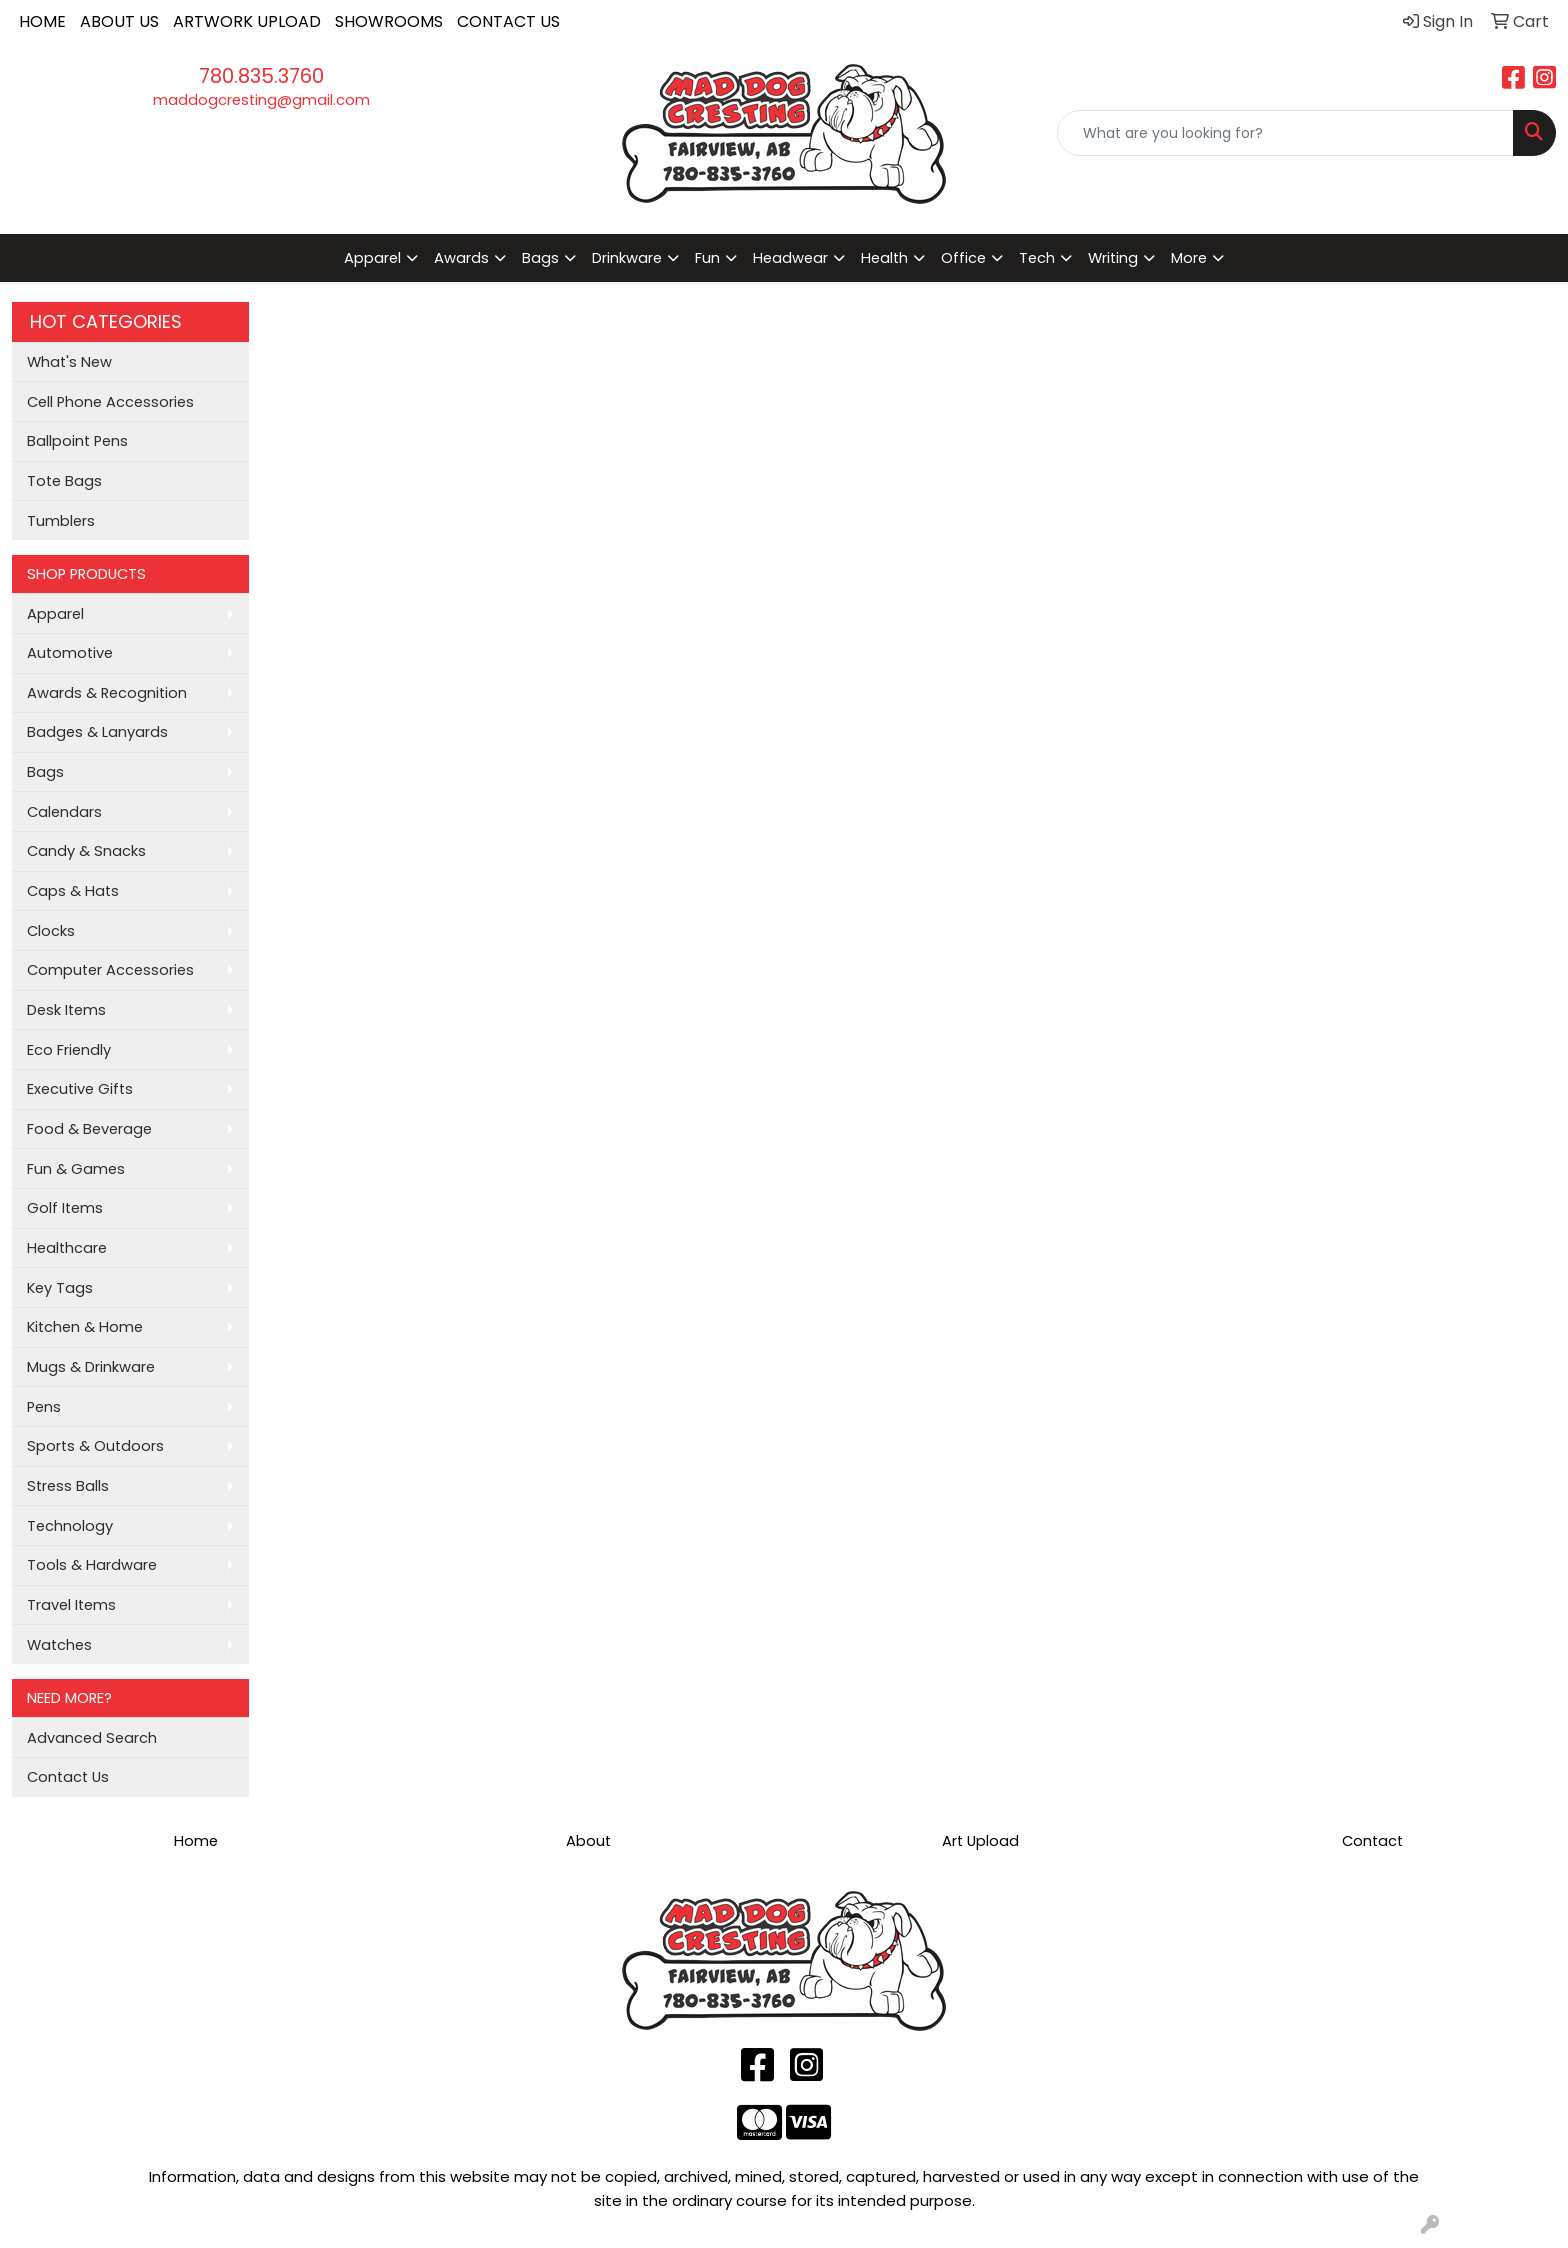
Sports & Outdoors (95, 1446)
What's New (69, 362)
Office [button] (963, 258)
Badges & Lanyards (97, 732)
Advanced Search (92, 1738)
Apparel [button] (372, 258)
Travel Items (71, 1605)
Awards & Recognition (107, 693)
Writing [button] (1113, 258)
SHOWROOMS (389, 21)
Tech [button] (1037, 258)
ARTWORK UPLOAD (247, 21)
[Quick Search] (1285, 133)
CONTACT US (508, 21)
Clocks (51, 931)
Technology (70, 1526)
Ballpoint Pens (77, 441)
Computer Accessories (110, 970)
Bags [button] (540, 258)
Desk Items (66, 1010)
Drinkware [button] (627, 258)
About (588, 1841)
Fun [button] (707, 258)
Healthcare (67, 1248)
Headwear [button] (790, 258)
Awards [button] (461, 258)
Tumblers (61, 521)
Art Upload (980, 1841)
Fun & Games (76, 1169)
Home (196, 1841)
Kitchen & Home (85, 1327)
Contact (1372, 1841)
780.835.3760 (261, 76)
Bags (45, 772)
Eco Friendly (69, 1050)
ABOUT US (119, 21)
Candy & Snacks (86, 851)
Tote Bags (64, 481)
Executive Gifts (80, 1089)
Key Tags (60, 1288)
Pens (44, 1407)
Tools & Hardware (92, 1565)
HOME (42, 21)
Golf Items (65, 1208)
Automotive (70, 653)
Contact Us (68, 1777)
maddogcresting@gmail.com (261, 100)
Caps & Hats (73, 891)
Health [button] (884, 258)
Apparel (55, 614)
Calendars (64, 812)
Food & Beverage (89, 1129)
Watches (59, 1645)
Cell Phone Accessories (110, 402)
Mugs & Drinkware (91, 1367)
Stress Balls (68, 1486)
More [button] (1189, 258)
